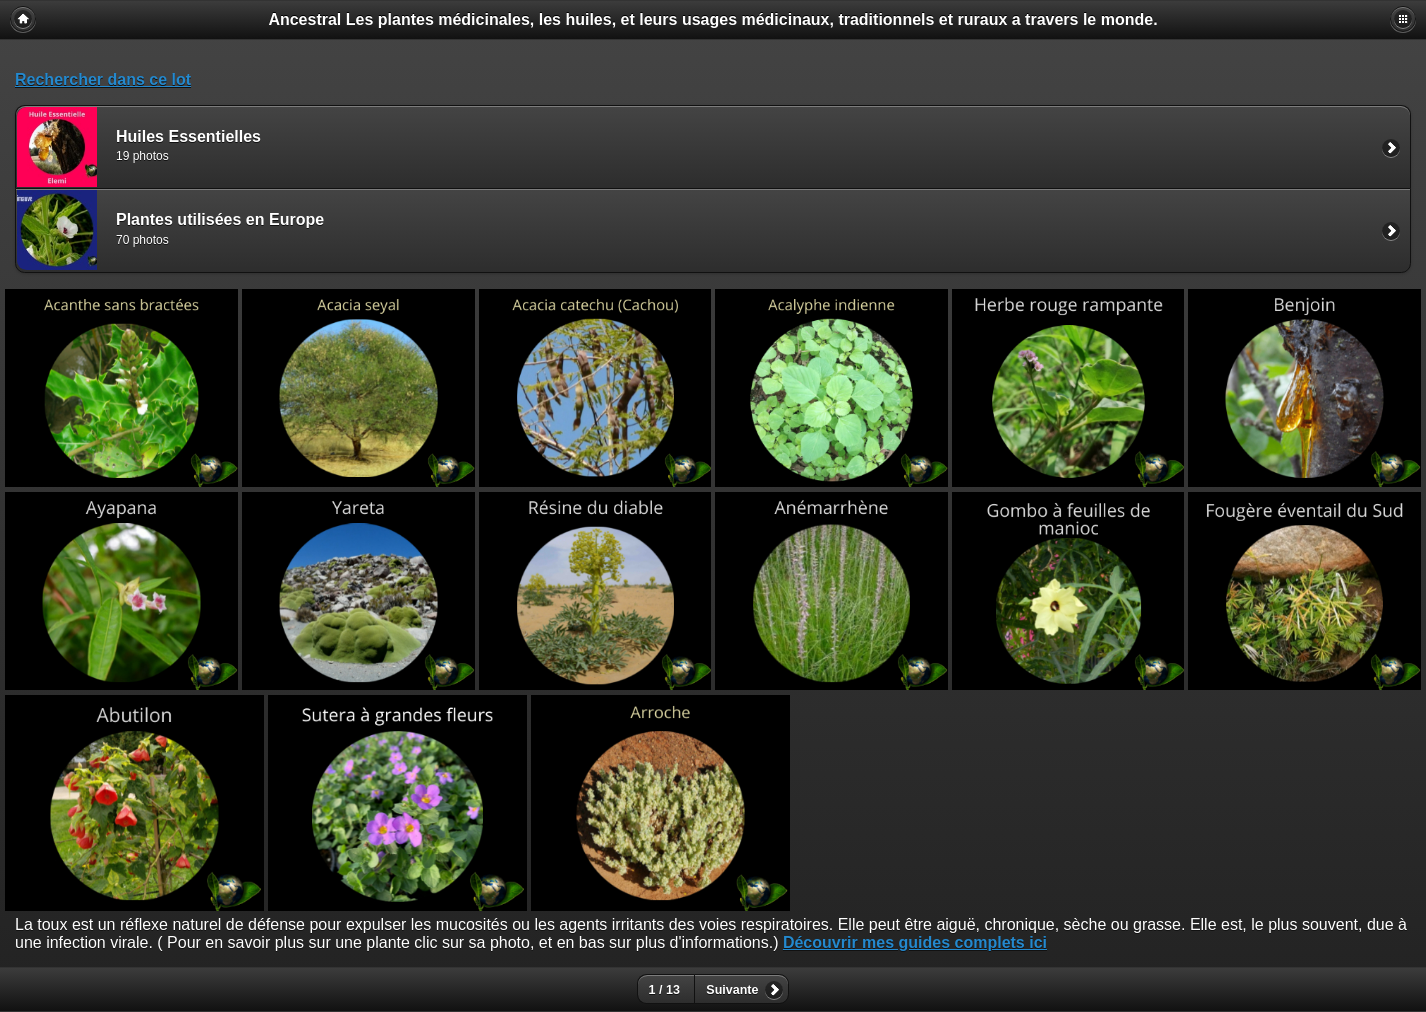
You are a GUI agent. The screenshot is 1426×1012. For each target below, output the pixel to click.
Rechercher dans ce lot (103, 79)
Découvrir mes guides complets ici (915, 942)
